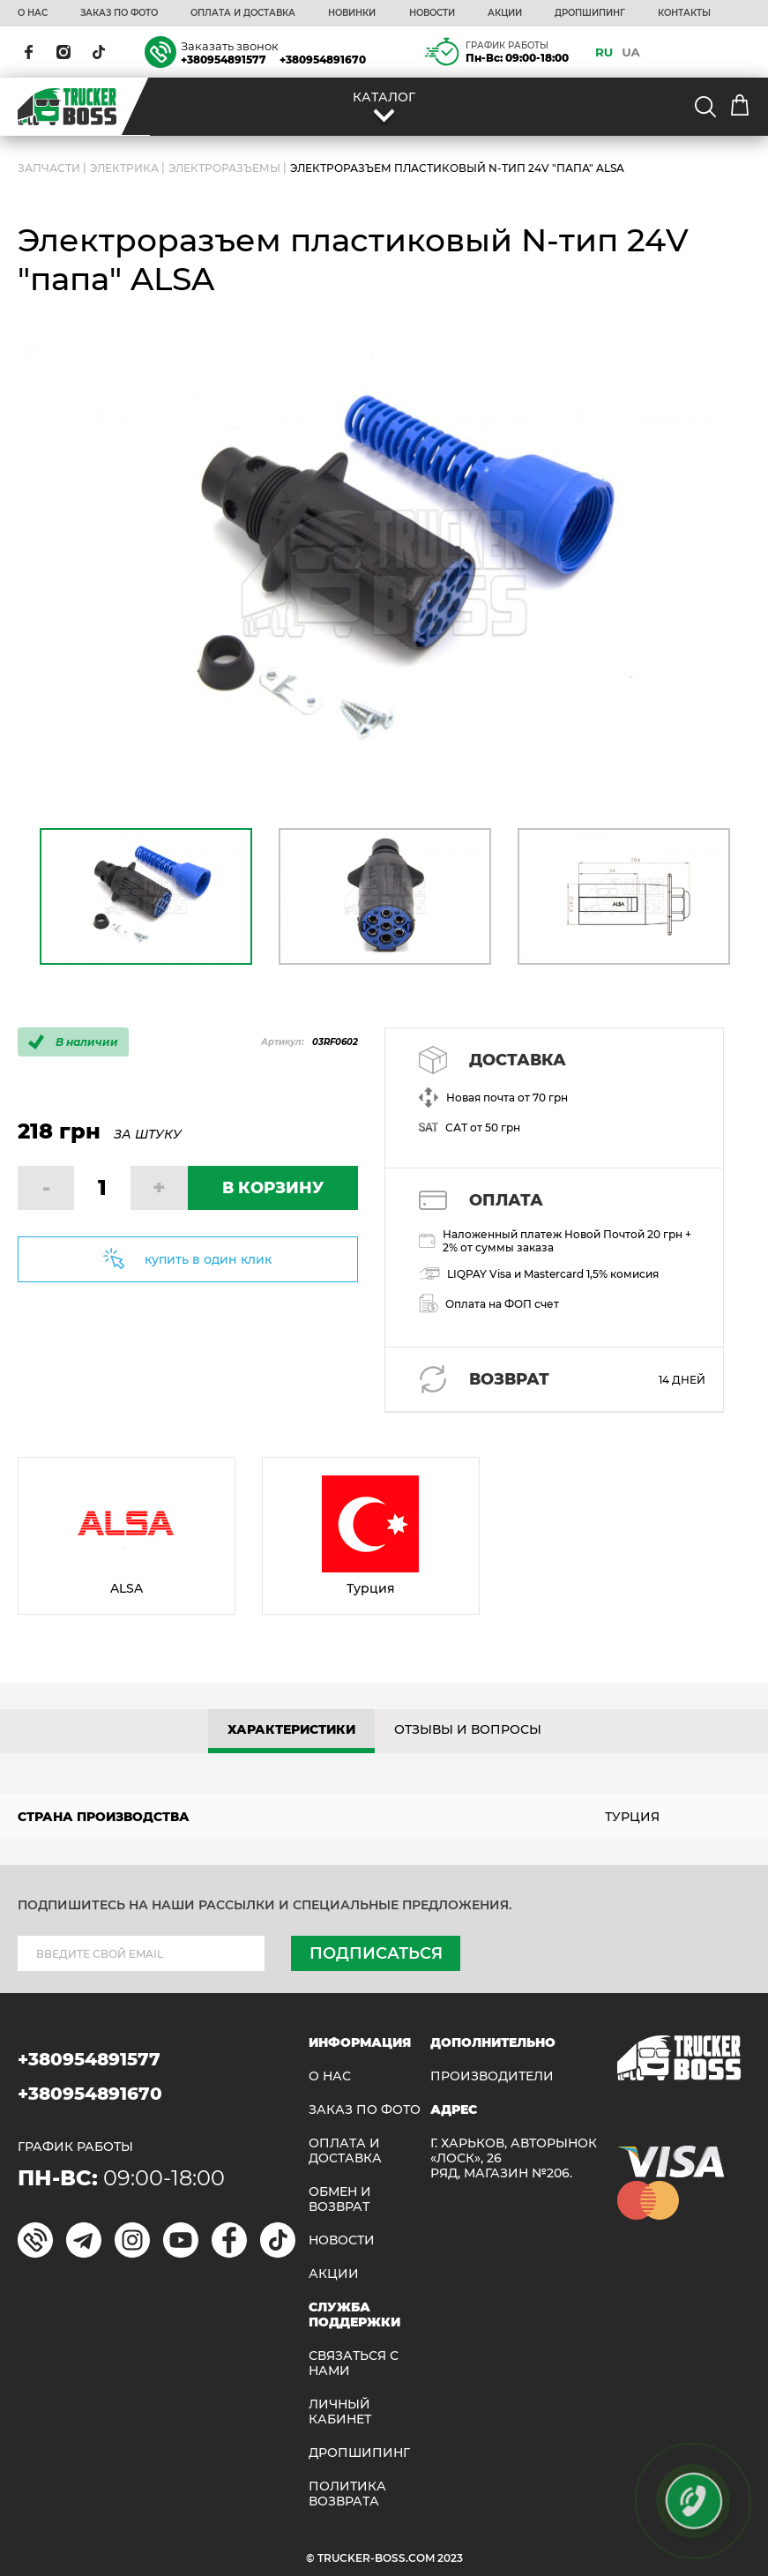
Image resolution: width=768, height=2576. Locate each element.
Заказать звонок (230, 46)
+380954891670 (323, 59)
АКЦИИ (505, 13)
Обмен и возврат (340, 2199)
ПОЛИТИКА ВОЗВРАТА (347, 2494)
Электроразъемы (224, 168)
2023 (450, 2558)
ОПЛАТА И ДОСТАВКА (242, 13)
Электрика (124, 168)
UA (631, 52)
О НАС (33, 13)
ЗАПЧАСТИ (49, 168)
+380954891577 (223, 59)
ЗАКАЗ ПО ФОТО (119, 13)
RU (604, 52)
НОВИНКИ (352, 13)
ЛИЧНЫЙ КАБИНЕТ (340, 2412)
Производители (492, 2076)
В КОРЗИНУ (273, 1188)
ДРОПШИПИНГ (590, 13)
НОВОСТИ (432, 13)
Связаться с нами (354, 2363)
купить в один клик (208, 1259)
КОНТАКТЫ (684, 13)
